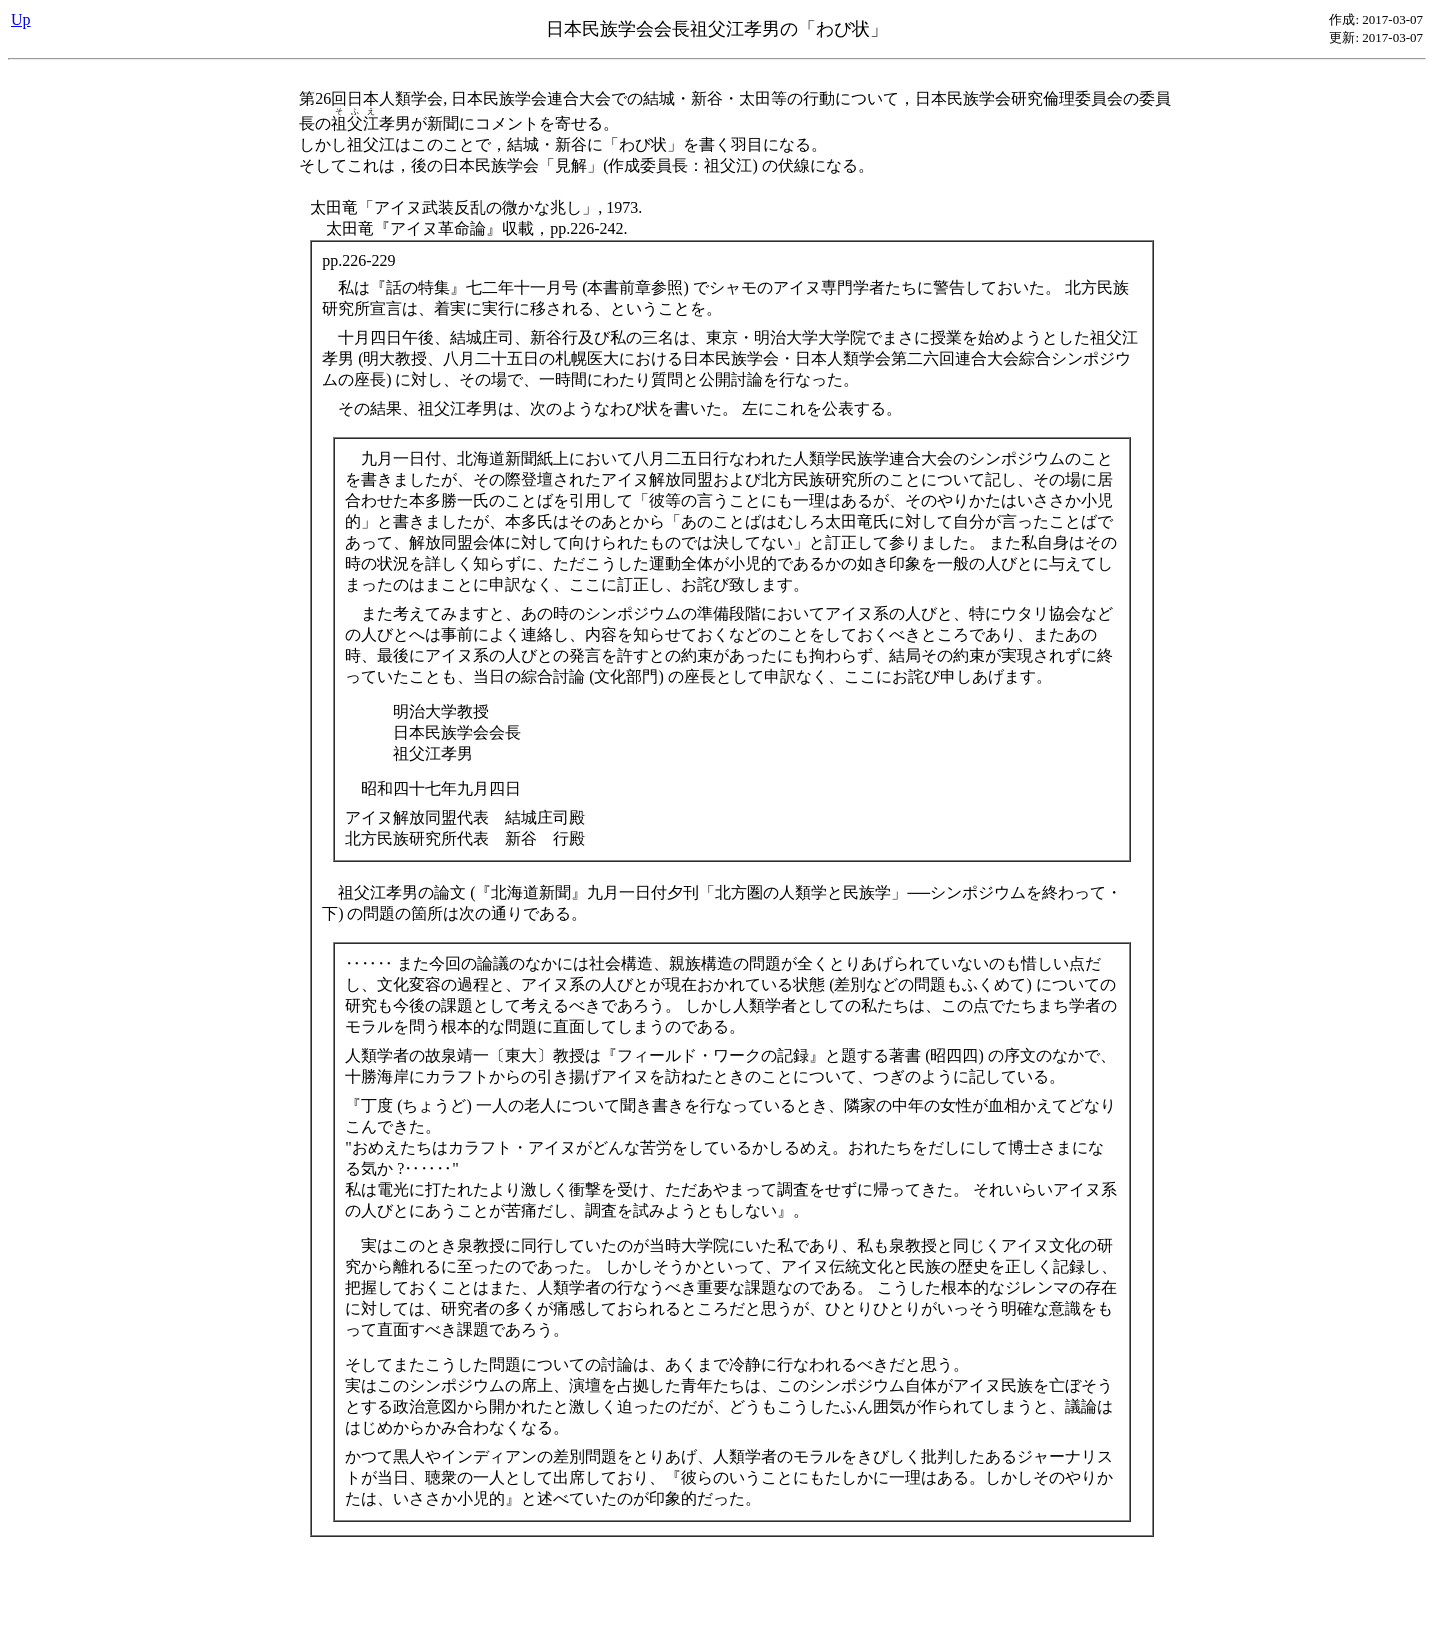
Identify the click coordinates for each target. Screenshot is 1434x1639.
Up (21, 19)
